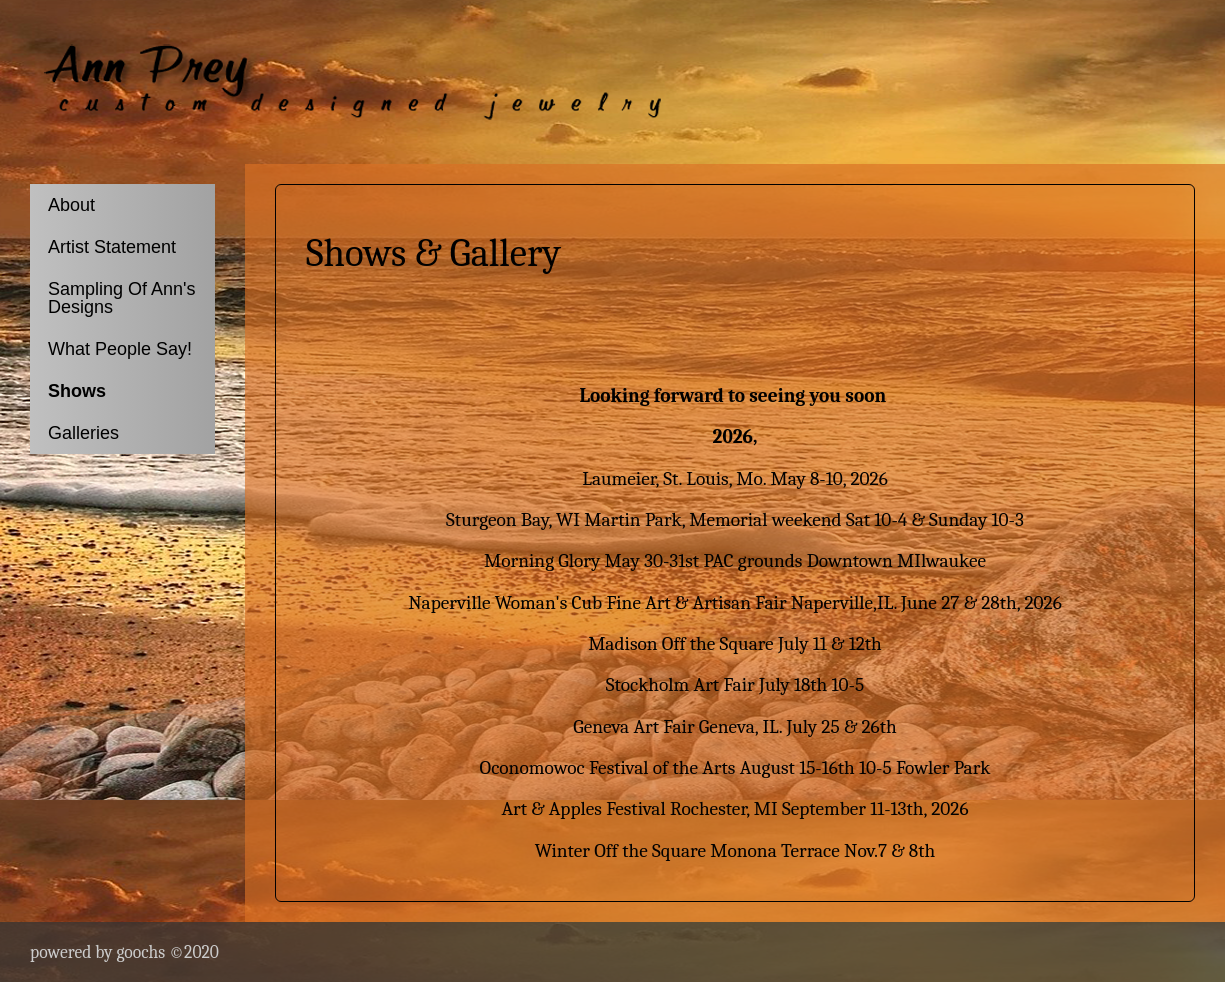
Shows (77, 391)
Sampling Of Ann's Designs (122, 298)
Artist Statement (112, 247)
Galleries (83, 433)
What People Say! (120, 349)
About (71, 205)
